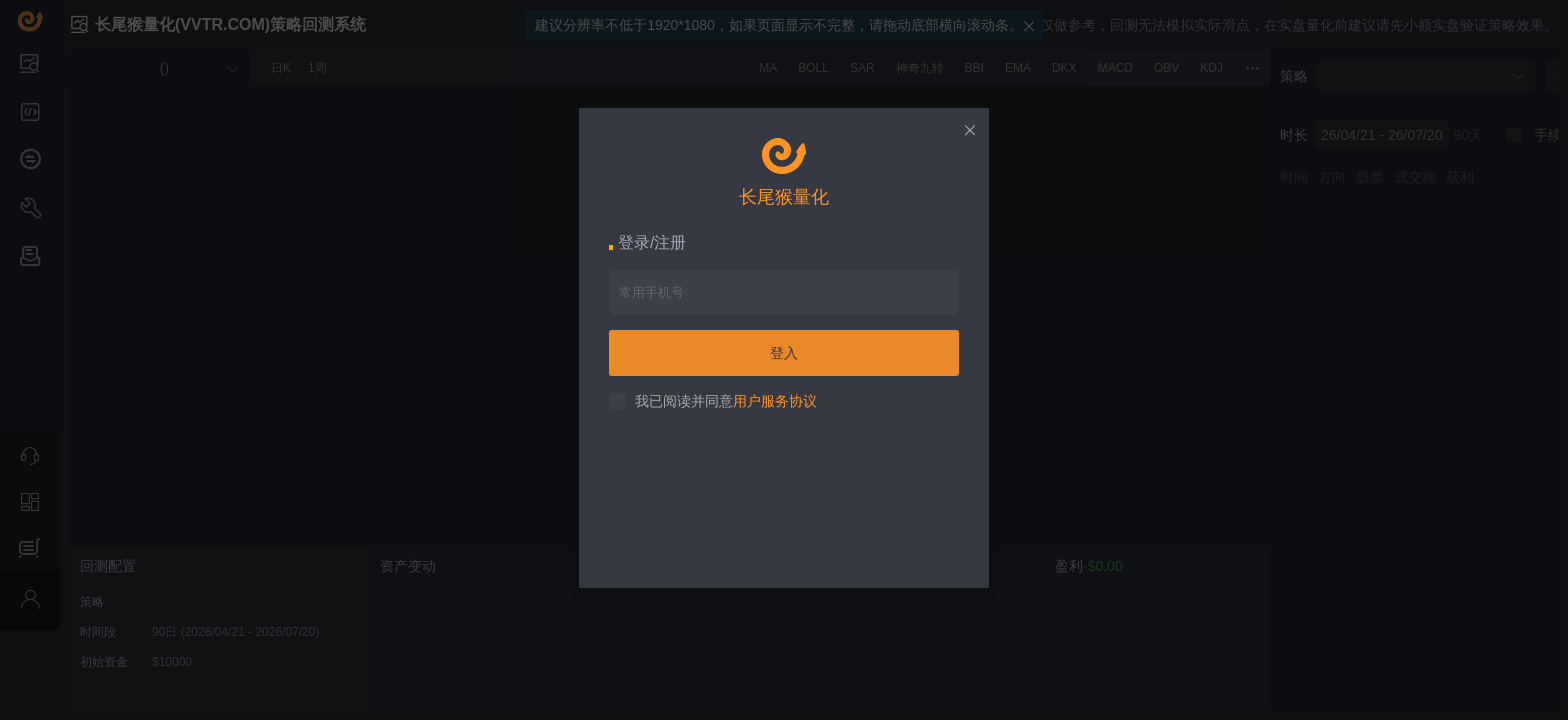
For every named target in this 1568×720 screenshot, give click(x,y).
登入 (784, 353)
